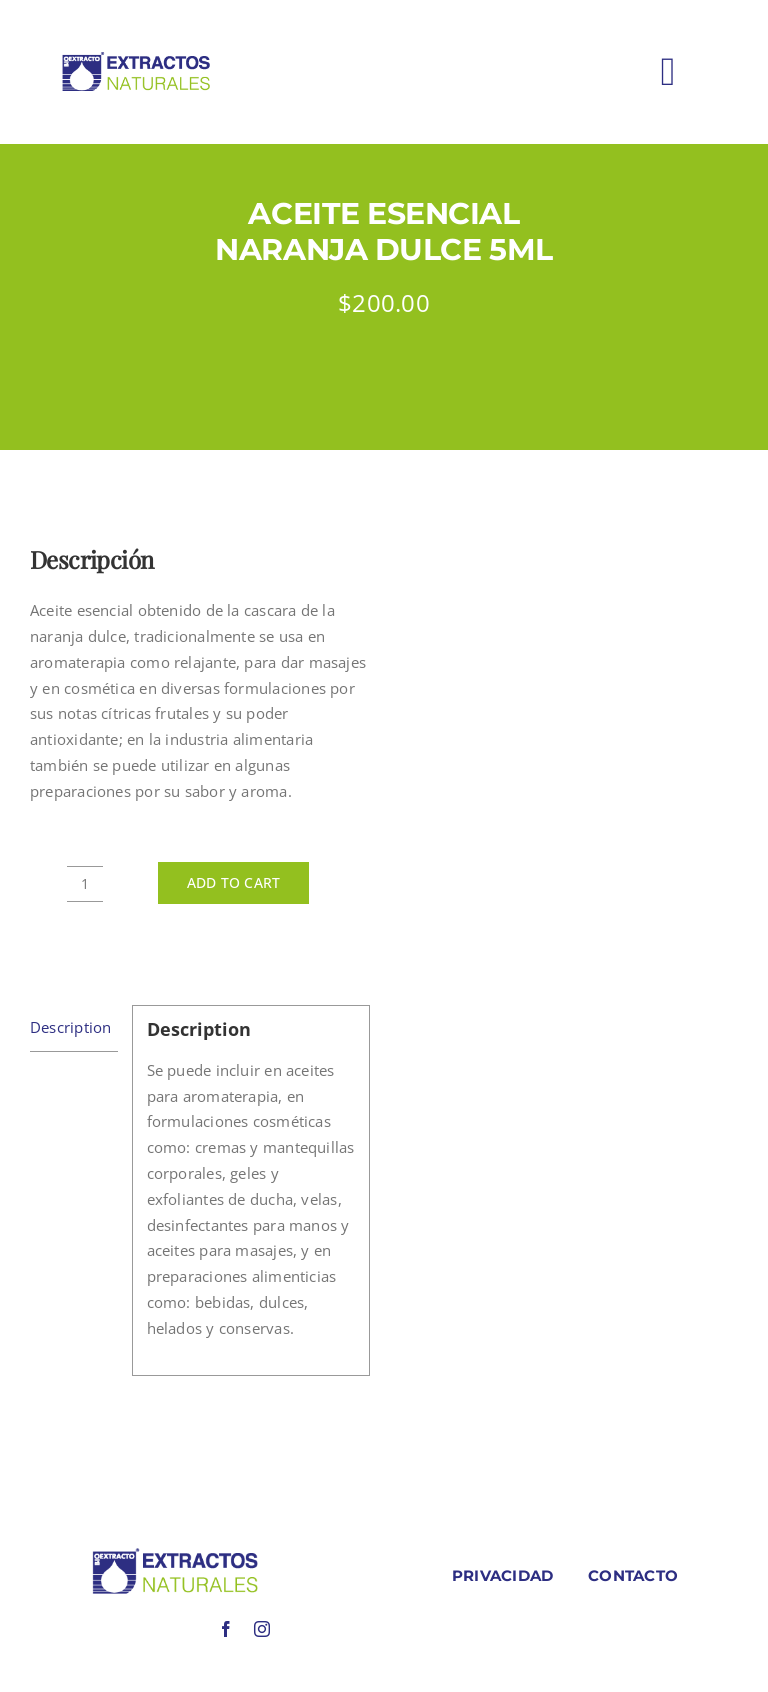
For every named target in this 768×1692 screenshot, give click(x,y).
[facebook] (226, 1629)
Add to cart (233, 882)
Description (70, 1027)
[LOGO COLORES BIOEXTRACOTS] (175, 1553)
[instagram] (262, 1629)
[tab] (74, 1028)
